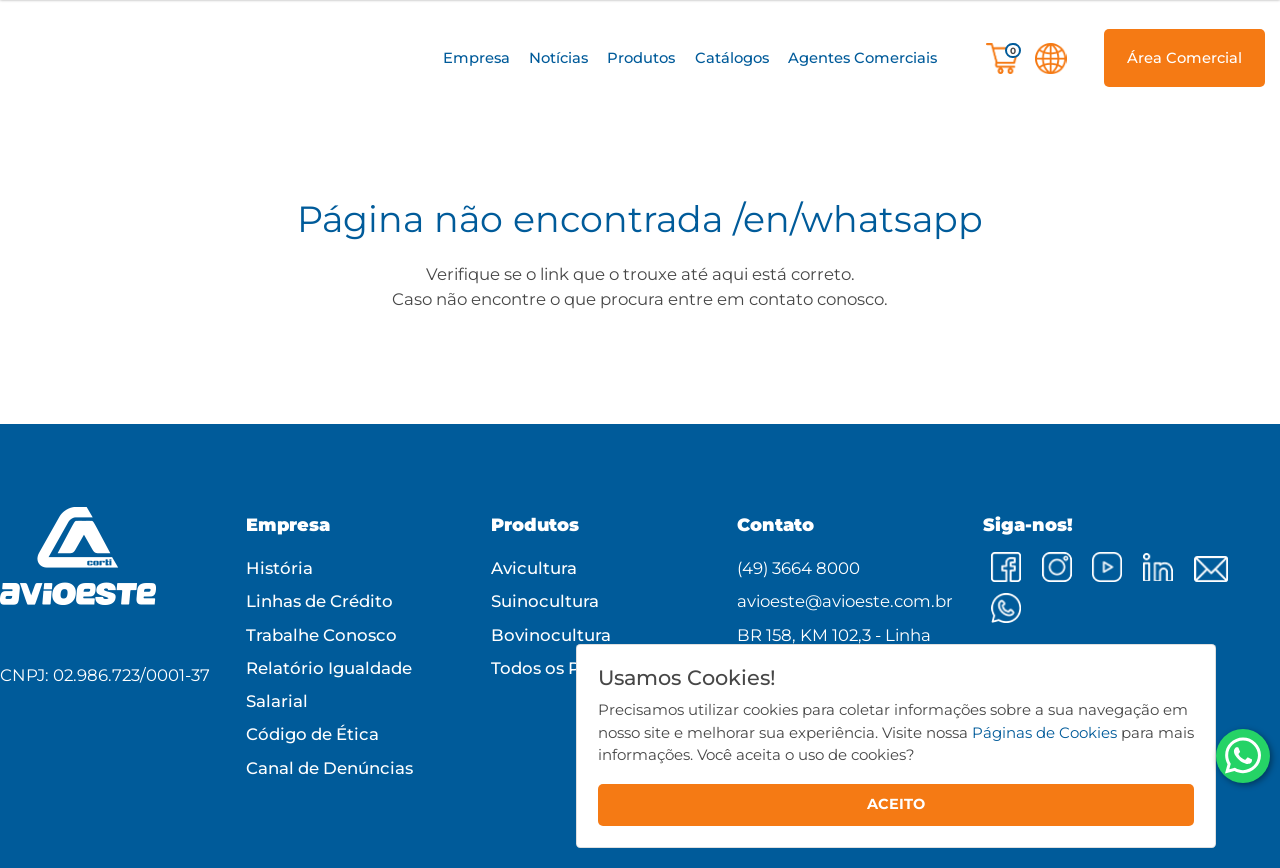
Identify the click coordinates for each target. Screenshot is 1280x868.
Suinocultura (545, 601)
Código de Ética (312, 734)
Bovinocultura (551, 635)
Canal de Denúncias (329, 768)
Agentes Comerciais (862, 58)
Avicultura (534, 568)
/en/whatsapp (858, 219)
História (279, 568)
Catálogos (732, 58)
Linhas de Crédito (319, 601)
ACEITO (896, 804)
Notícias (558, 58)
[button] (476, 58)
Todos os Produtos (568, 668)
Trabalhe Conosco (321, 635)
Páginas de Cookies (1044, 732)
